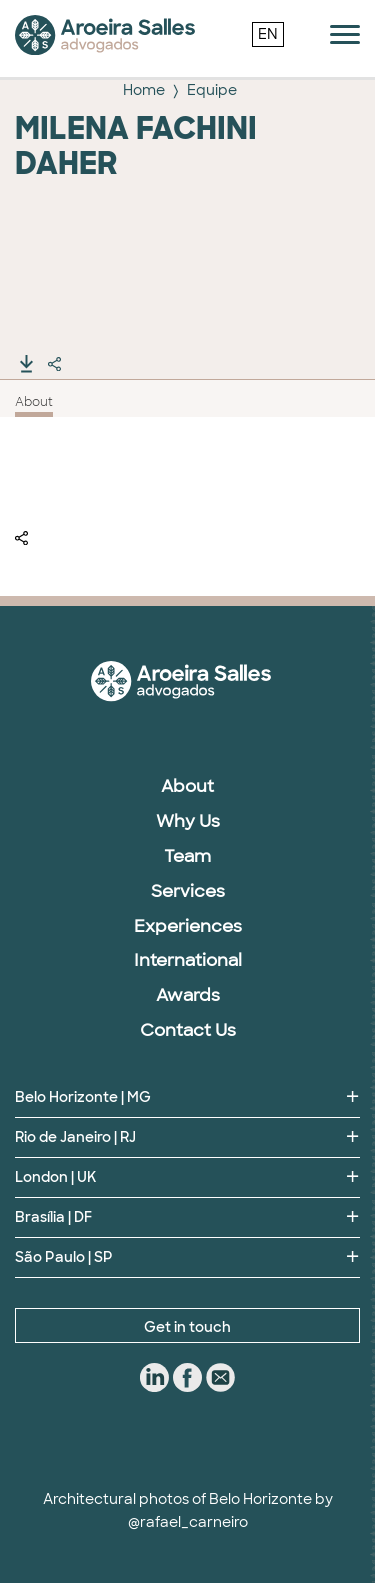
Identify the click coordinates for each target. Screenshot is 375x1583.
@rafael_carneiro (188, 1522)
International (188, 960)
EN (268, 34)
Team (187, 856)
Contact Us (188, 1030)
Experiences (188, 926)
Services (188, 891)
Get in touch (187, 1327)
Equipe (212, 90)
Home (144, 90)
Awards (188, 995)
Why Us (188, 821)
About (34, 402)
